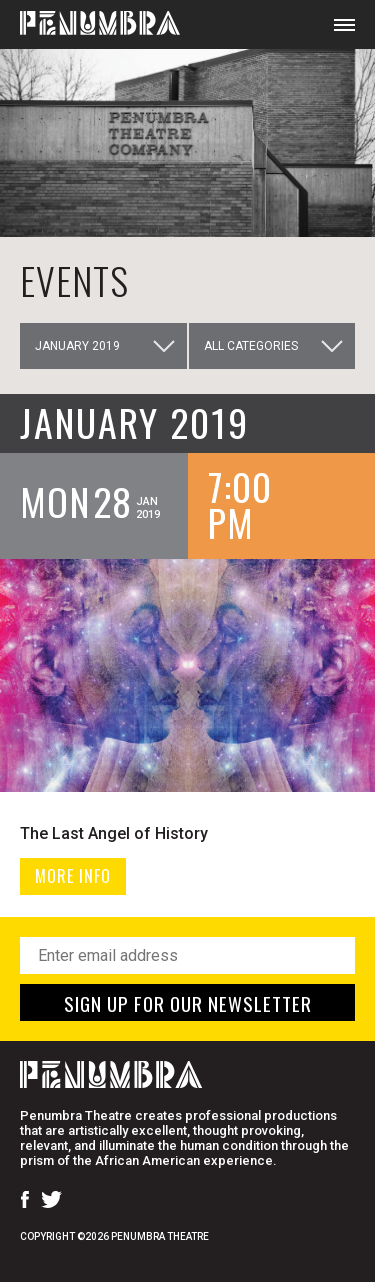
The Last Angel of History (114, 833)
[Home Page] (90, 24)
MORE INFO (73, 876)
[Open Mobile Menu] (344, 24)
